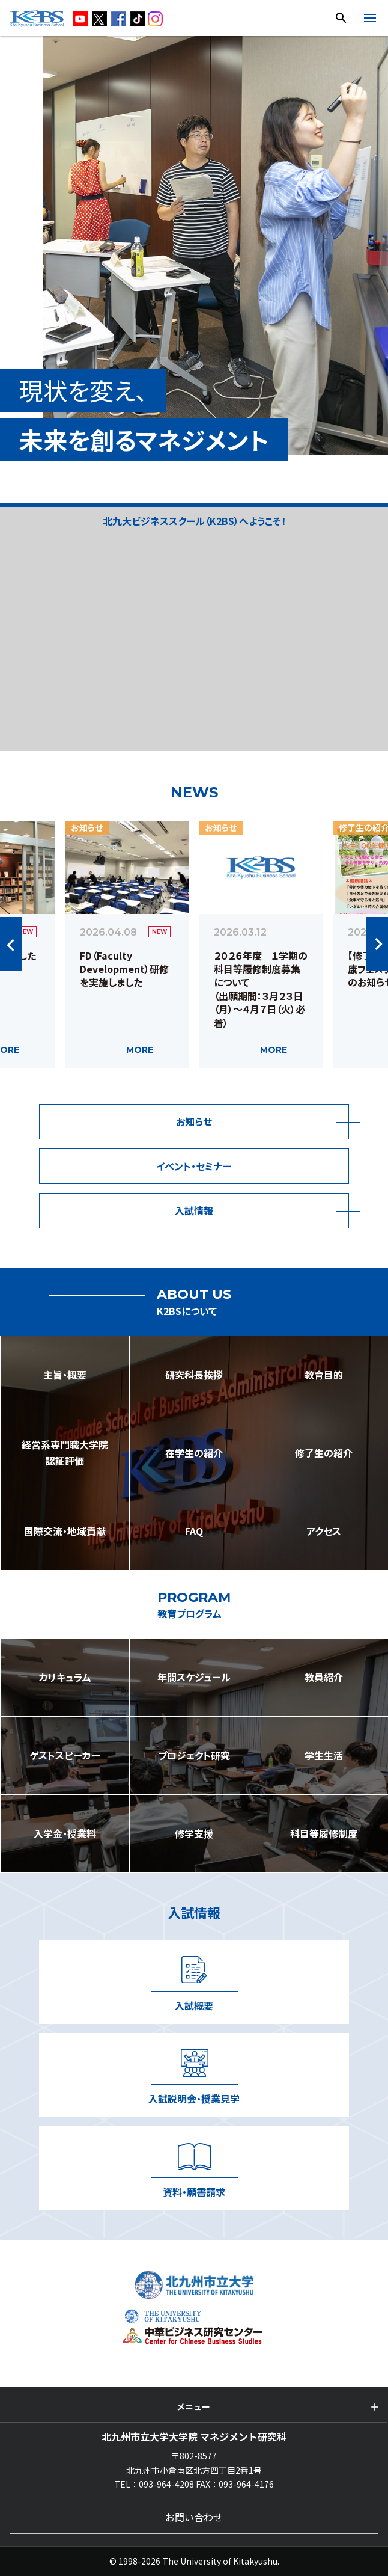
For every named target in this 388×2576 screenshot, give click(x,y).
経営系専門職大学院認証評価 (65, 1452)
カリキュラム (65, 1677)
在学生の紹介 (194, 1453)
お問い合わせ (194, 2517)
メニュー (193, 2406)
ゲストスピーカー (64, 1755)
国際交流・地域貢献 (65, 1531)
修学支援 (194, 1833)
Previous (11, 944)
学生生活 (324, 1755)
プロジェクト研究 (194, 1755)
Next (377, 944)
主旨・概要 (64, 1374)
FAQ (194, 1531)
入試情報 (194, 1210)
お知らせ (194, 1121)
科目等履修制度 (323, 1833)
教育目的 (324, 1374)
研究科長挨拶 (194, 1374)
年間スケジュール (194, 1677)
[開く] (370, 20)
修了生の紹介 (324, 1453)
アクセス (323, 1531)
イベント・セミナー (193, 1166)
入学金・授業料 (65, 1833)
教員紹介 (324, 1677)
